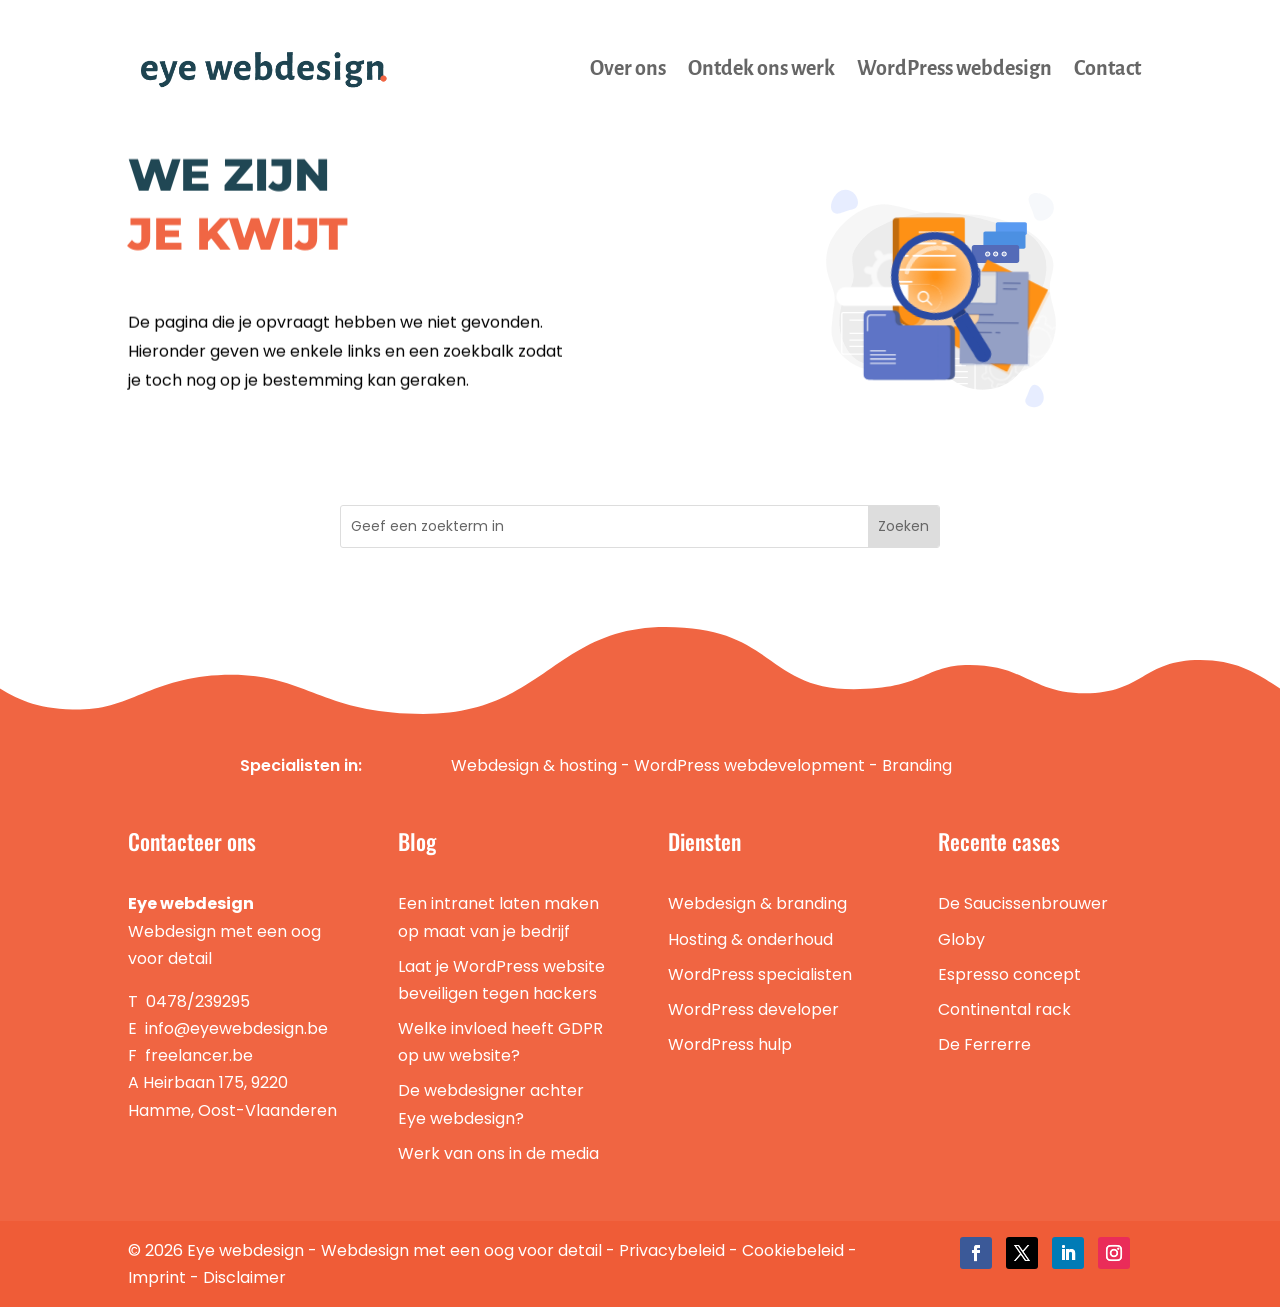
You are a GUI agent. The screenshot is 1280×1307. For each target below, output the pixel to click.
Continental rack (1004, 1009)
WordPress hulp (730, 1044)
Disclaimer (244, 1277)
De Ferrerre (984, 1044)
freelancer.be (199, 1055)
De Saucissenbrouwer (1023, 903)
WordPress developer (753, 1009)
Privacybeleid (672, 1250)
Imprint (157, 1277)
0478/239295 (198, 1001)
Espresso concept (1009, 974)
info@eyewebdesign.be (236, 1028)
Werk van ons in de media (498, 1153)
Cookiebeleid (793, 1250)
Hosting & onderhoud (750, 939)
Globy (961, 939)
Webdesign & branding (757, 903)
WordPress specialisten (760, 974)
